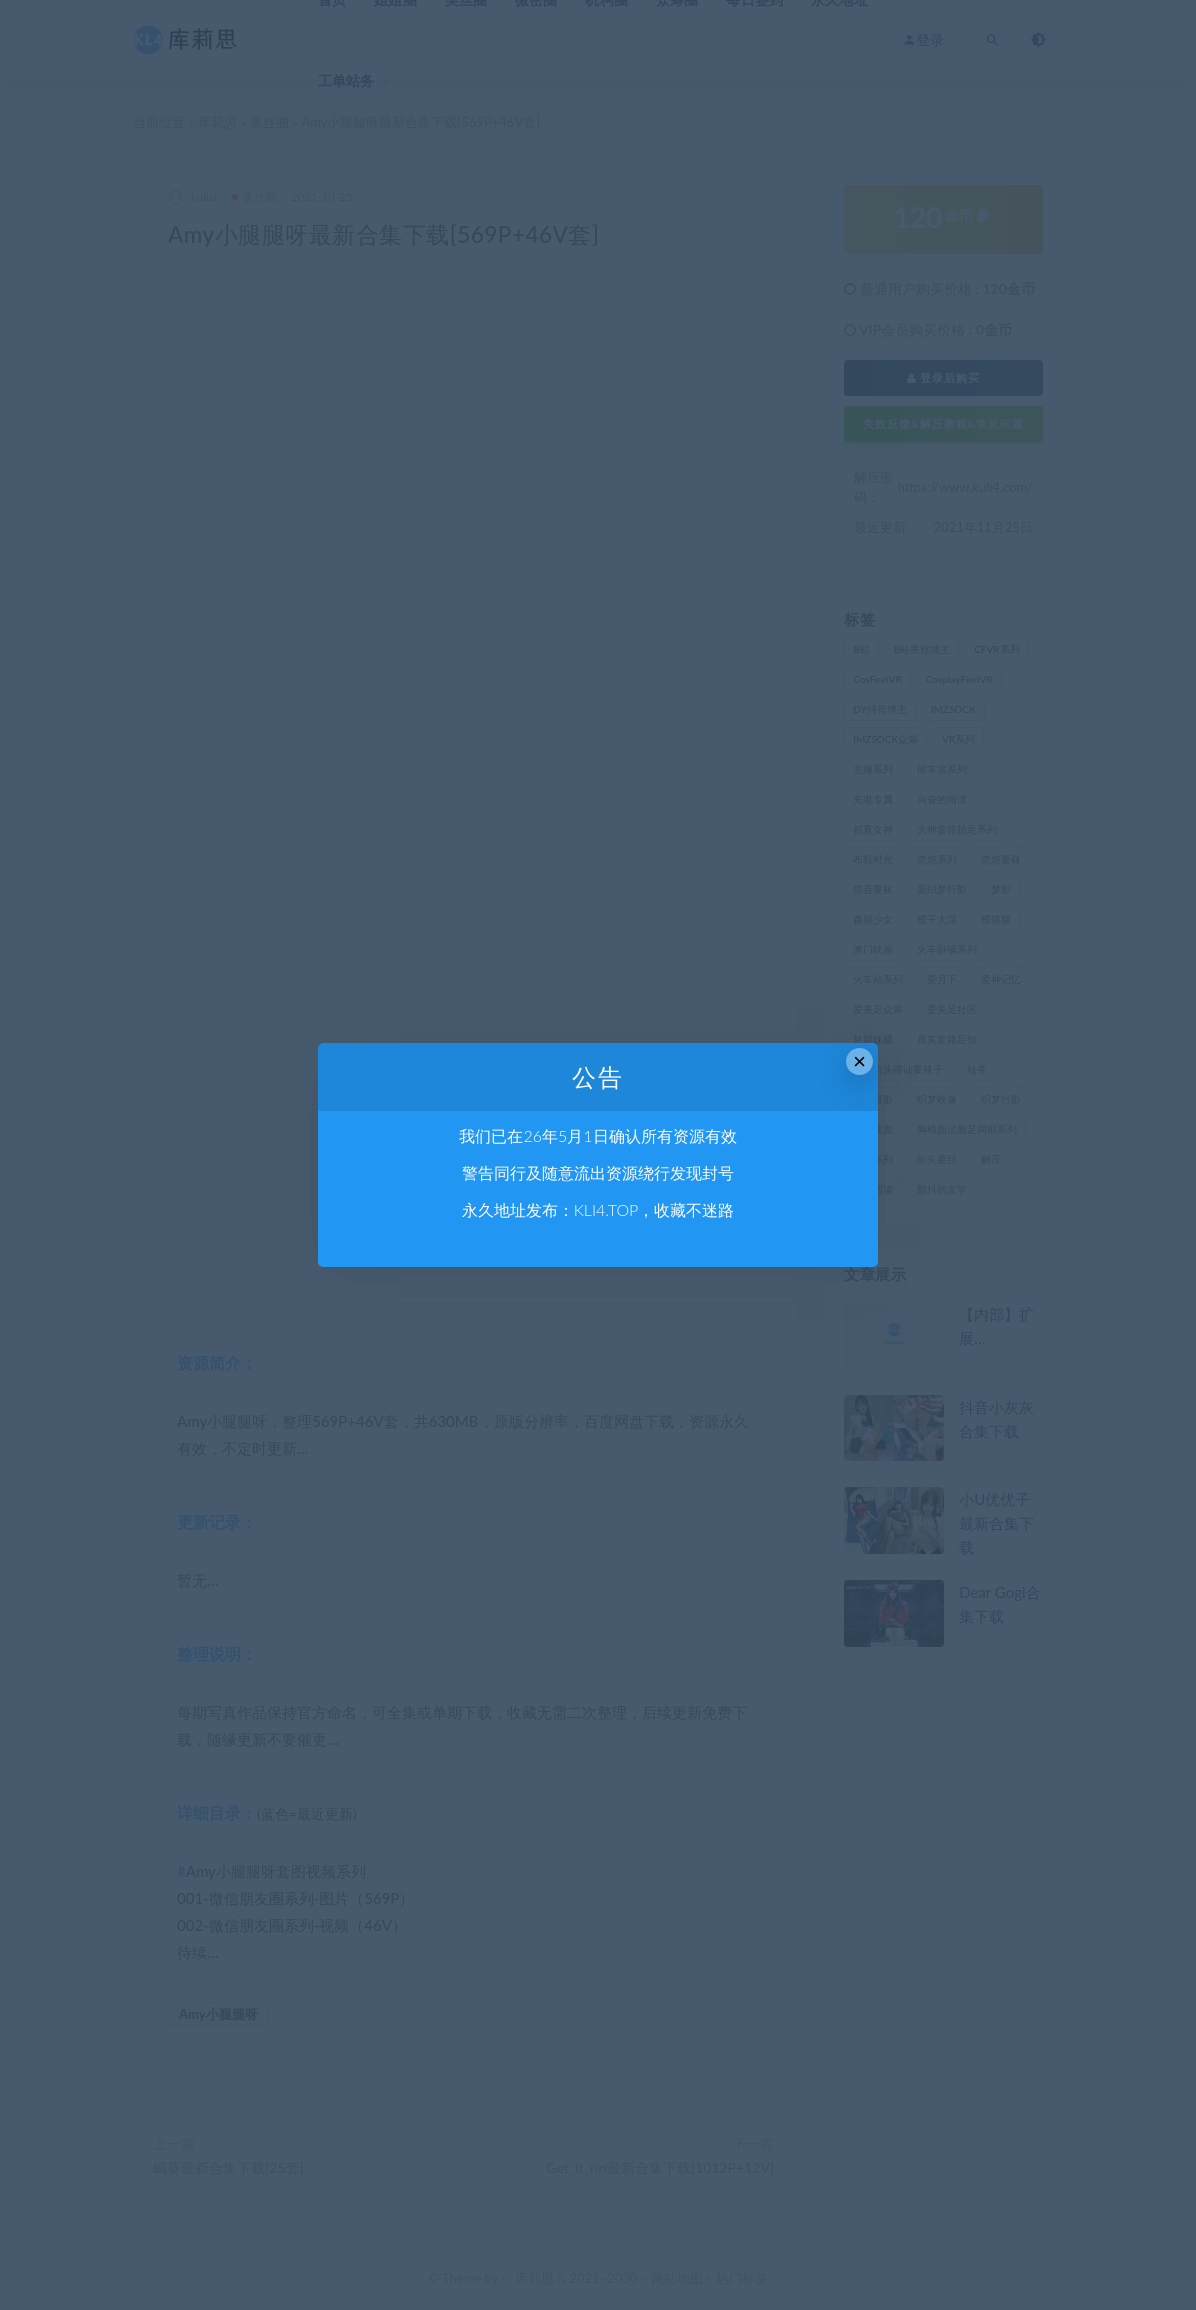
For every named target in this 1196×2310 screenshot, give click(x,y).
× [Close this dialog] (859, 1061)
